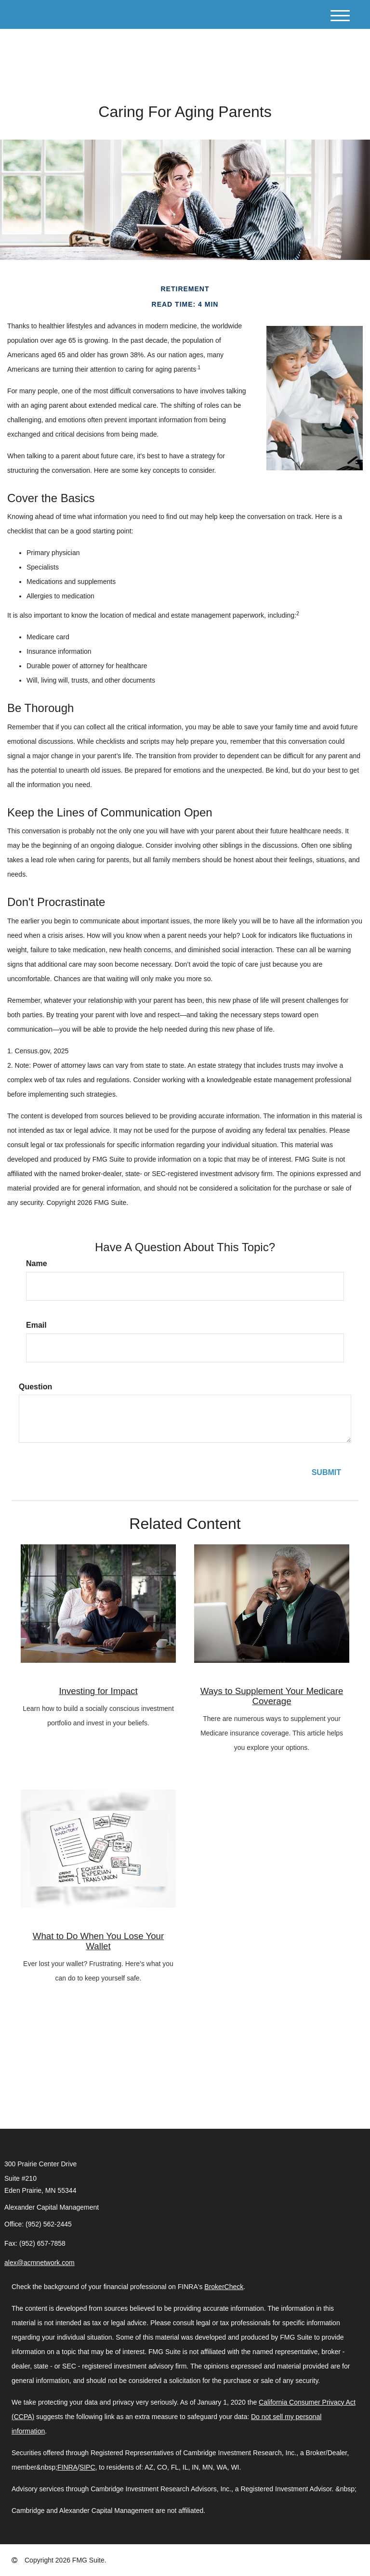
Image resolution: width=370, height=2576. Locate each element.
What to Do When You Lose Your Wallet (98, 1941)
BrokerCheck (223, 2287)
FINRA (67, 2467)
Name (36, 1263)
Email (36, 1325)
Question (35, 1387)
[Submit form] (326, 1473)
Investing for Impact (98, 1691)
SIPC (87, 2467)
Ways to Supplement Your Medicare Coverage (272, 1696)
